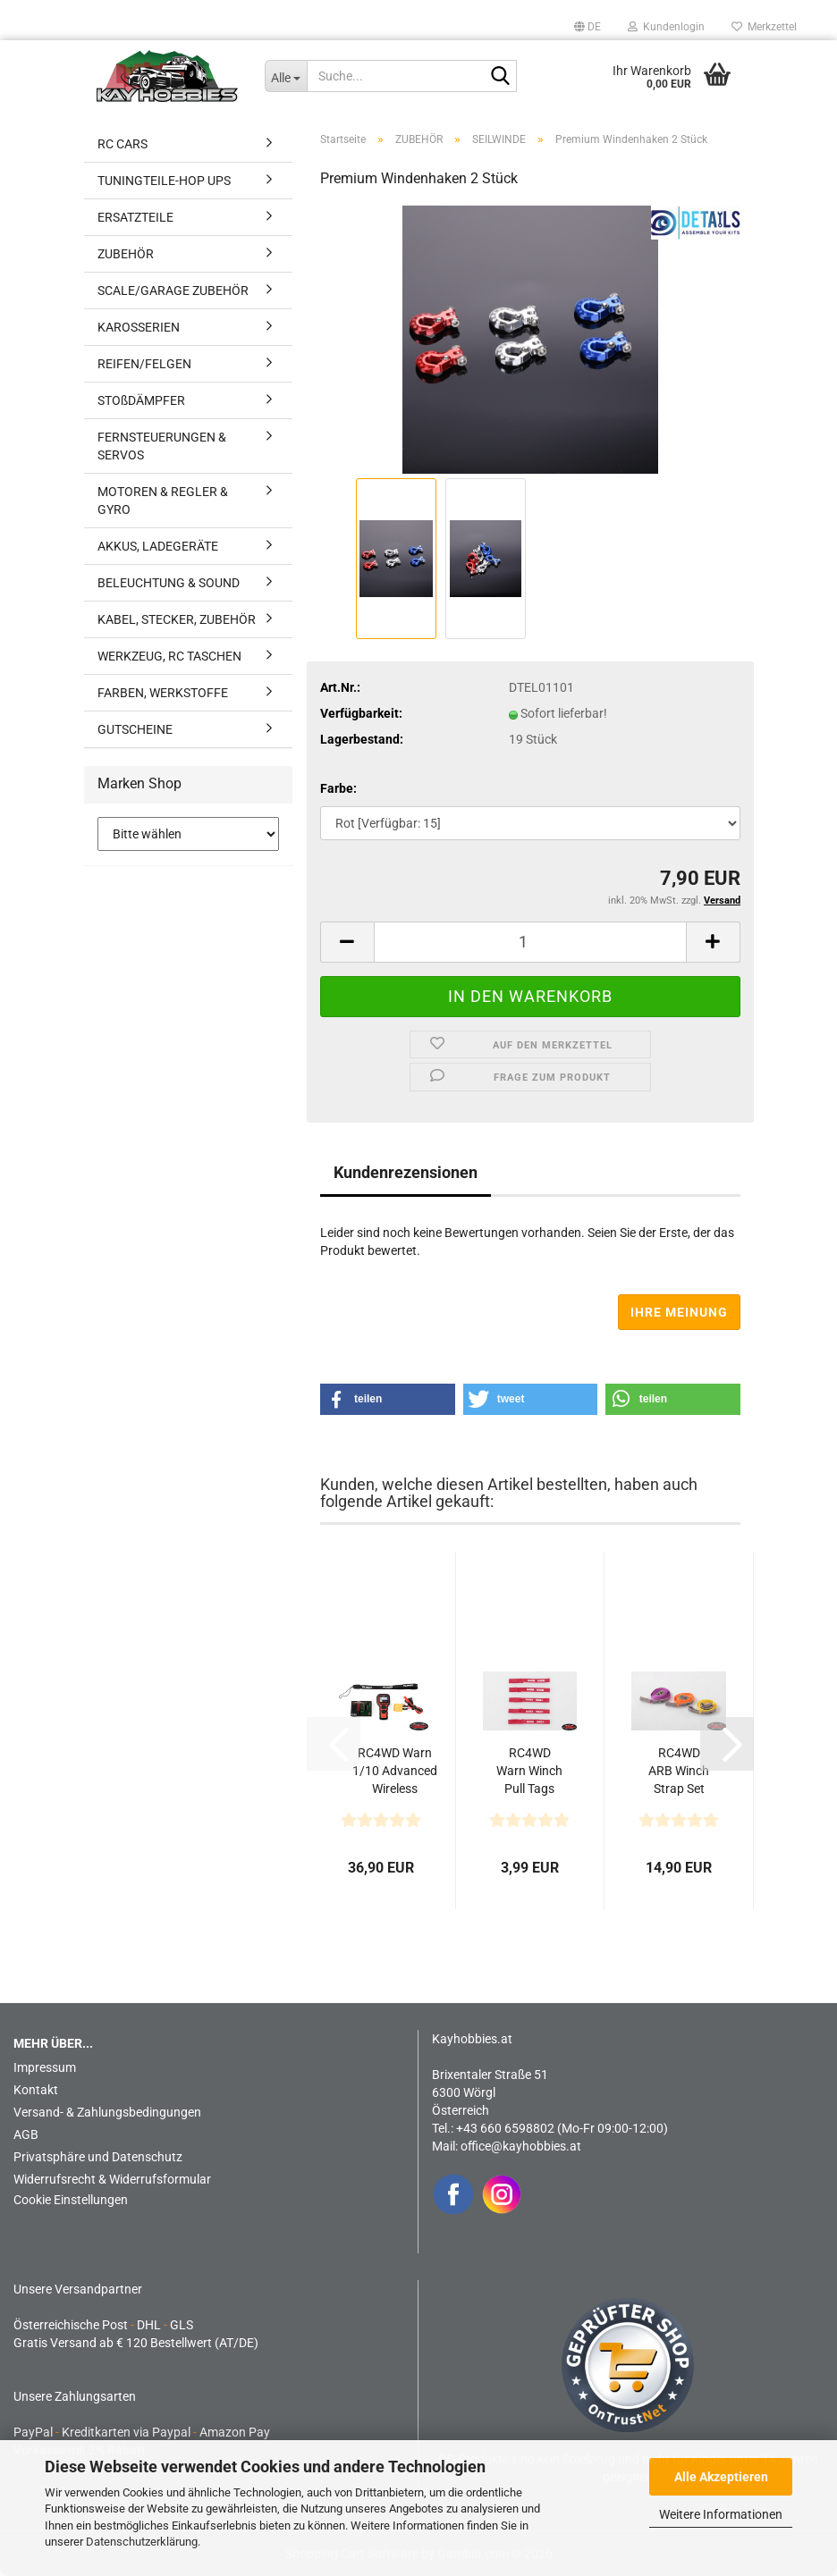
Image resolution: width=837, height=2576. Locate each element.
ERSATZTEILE (135, 217)
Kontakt (35, 2090)
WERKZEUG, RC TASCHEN (169, 656)
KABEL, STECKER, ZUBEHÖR (176, 619)
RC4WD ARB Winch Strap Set (678, 1771)
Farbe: (338, 788)
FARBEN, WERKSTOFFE (162, 693)
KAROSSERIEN (138, 327)
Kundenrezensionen (406, 1172)
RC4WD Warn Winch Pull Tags (529, 1771)
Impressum (44, 2067)
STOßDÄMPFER (141, 400)
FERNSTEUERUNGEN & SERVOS (161, 446)
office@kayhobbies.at (521, 2146)
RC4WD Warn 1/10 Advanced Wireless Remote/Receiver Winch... (394, 1771)
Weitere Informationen (720, 2514)
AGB (25, 2134)
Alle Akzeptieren (721, 2477)
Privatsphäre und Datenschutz (97, 2157)
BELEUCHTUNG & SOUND (168, 583)
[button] (587, 26)
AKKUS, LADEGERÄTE (157, 546)
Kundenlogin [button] (666, 27)
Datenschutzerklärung (142, 2541)
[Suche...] (286, 76)
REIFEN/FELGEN (144, 364)
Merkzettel (764, 27)
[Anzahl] (530, 942)
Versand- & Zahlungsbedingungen (107, 2112)
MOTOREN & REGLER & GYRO (162, 500)
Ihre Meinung (679, 1312)
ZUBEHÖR (125, 254)
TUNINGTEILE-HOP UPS (164, 180)
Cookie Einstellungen (70, 2200)
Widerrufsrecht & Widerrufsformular (112, 2179)
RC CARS (122, 144)
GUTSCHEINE (135, 729)
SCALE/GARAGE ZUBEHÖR (173, 290)
